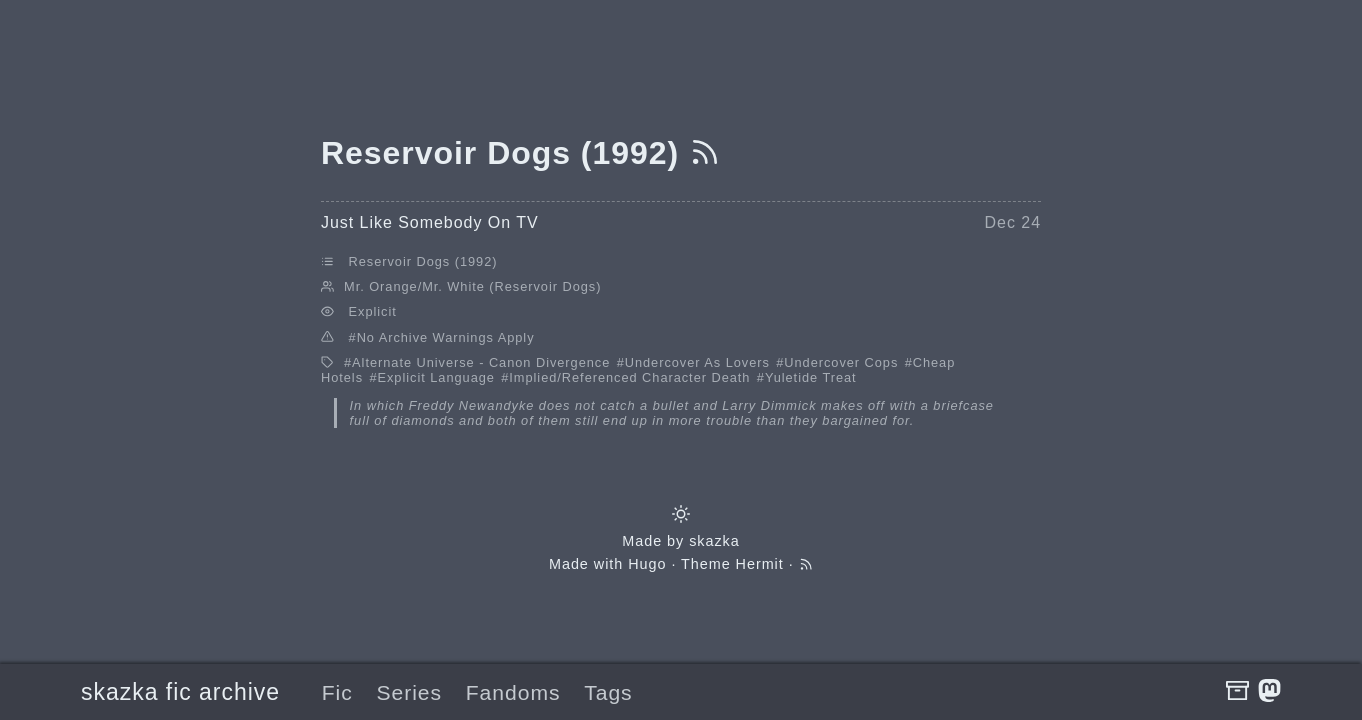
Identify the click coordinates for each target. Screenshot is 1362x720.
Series (409, 692)
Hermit (760, 564)
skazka (714, 541)
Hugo (647, 564)
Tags (608, 692)
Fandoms (513, 692)
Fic (337, 692)
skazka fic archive (180, 692)
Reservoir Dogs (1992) (423, 261)
